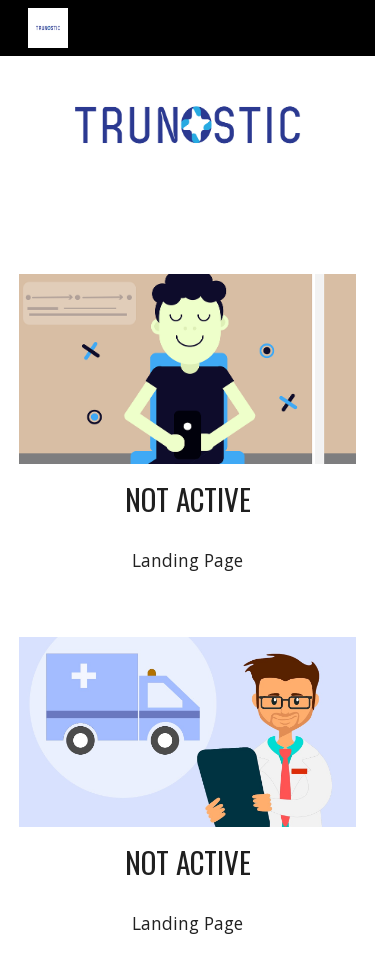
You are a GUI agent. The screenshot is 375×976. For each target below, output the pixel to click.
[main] (188, 499)
